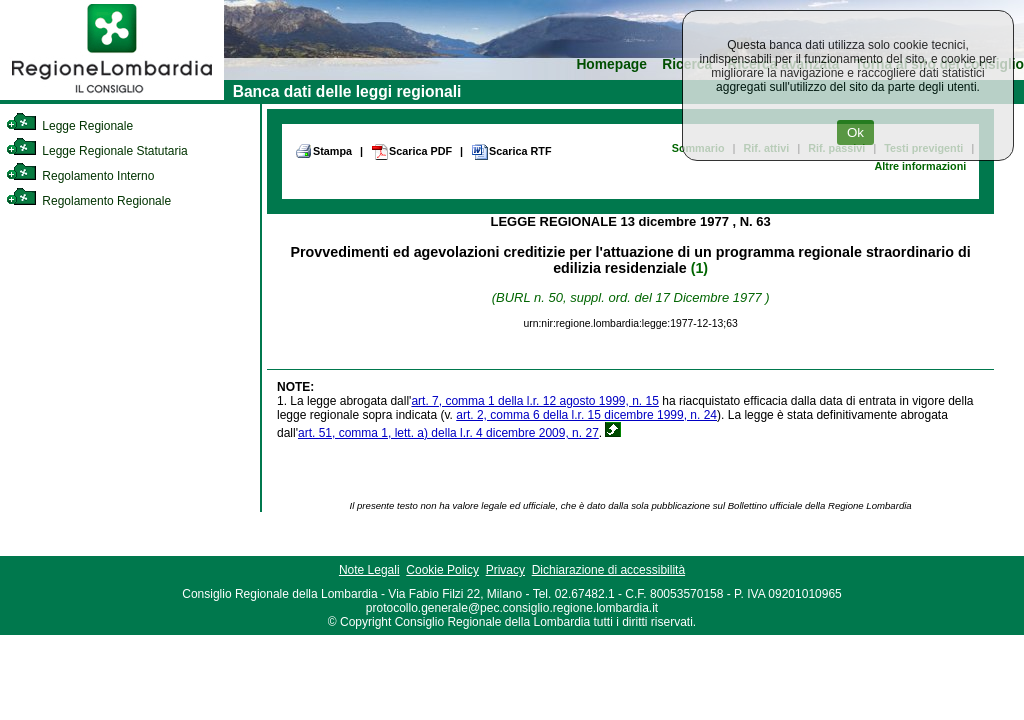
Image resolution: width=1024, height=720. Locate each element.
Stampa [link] (323, 151)
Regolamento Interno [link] (80, 176)
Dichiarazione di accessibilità (608, 570)
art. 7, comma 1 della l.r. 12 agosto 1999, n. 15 (534, 401)
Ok (855, 132)
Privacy (505, 570)
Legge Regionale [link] (69, 126)
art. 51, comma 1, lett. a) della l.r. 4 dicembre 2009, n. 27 (448, 433)
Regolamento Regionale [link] (88, 201)
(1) (697, 268)
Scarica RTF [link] (511, 152)
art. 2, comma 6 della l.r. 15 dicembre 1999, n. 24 (586, 415)
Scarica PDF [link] (411, 152)
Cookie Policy (442, 570)
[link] (112, 96)
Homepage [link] (611, 64)
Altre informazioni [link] (920, 166)
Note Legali (369, 570)
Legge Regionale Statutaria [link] (97, 151)
